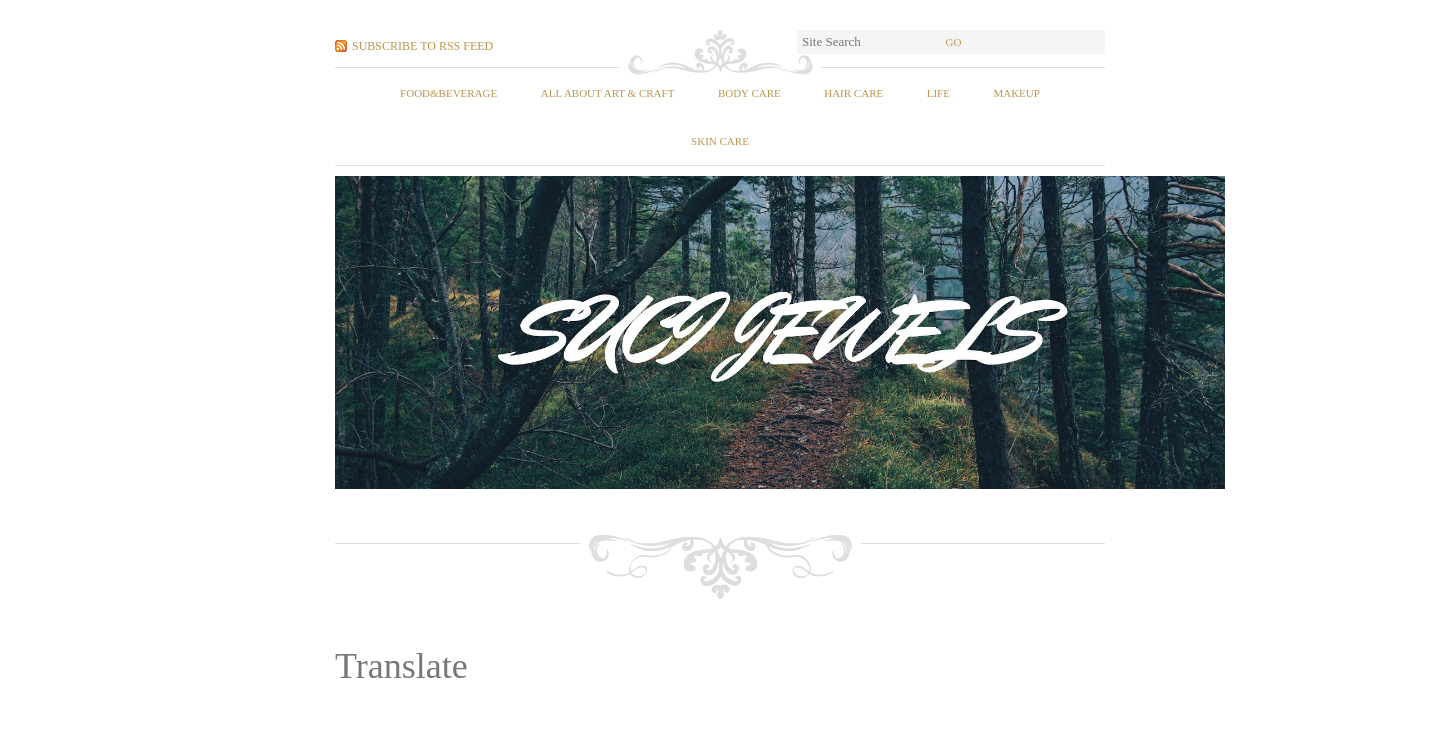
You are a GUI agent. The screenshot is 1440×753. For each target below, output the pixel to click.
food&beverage (448, 93)
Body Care (749, 93)
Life (938, 93)
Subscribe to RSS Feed (422, 46)
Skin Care (720, 141)
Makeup (1016, 93)
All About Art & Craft (608, 93)
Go (954, 42)
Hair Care (853, 93)
